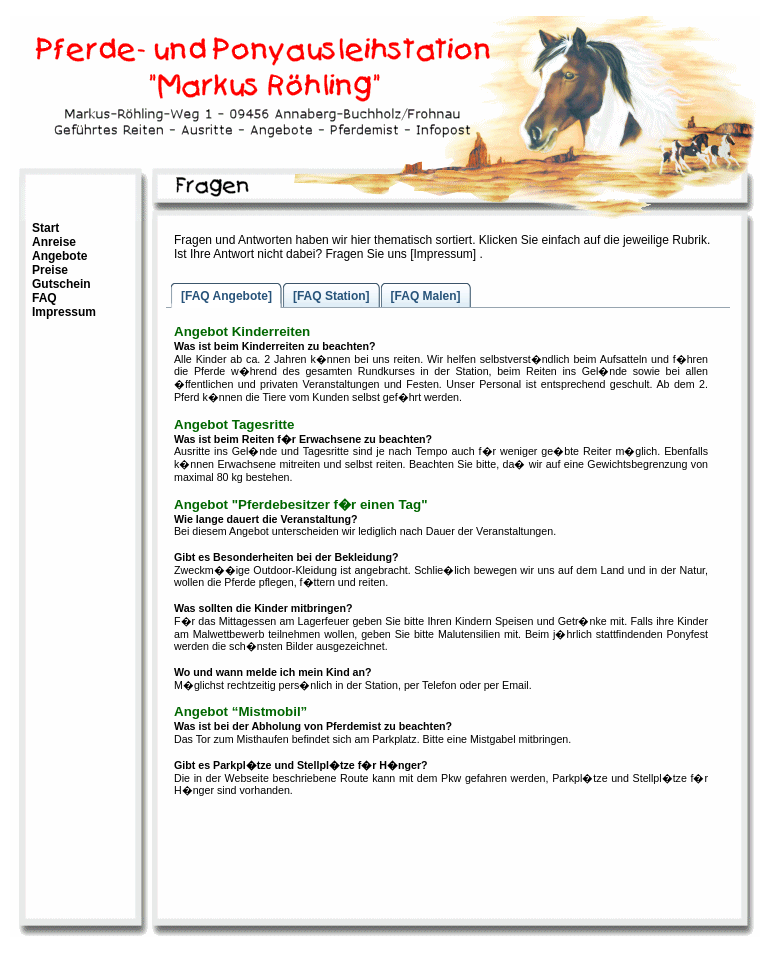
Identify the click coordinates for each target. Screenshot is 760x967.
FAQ (44, 298)
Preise (50, 270)
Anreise (54, 242)
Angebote (59, 256)
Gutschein (61, 284)
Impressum (64, 312)
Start (45, 228)
